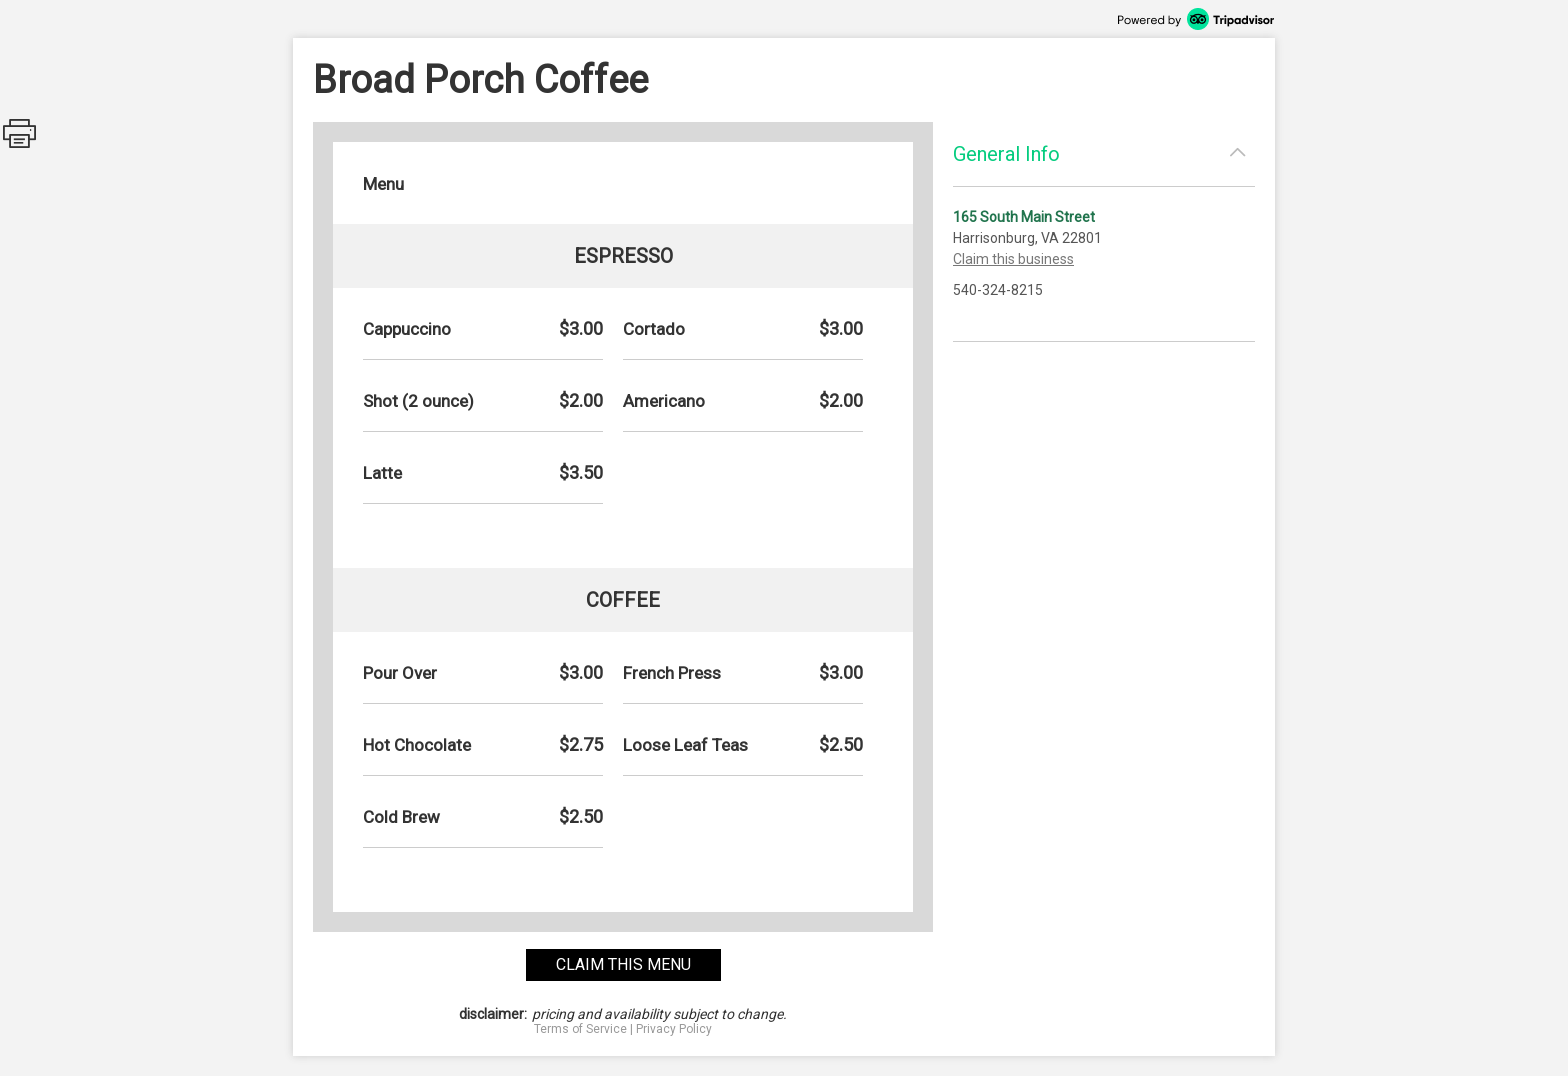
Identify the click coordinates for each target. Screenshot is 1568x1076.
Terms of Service (580, 1029)
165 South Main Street (1024, 217)
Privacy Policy (674, 1029)
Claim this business (1013, 259)
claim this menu (623, 964)
